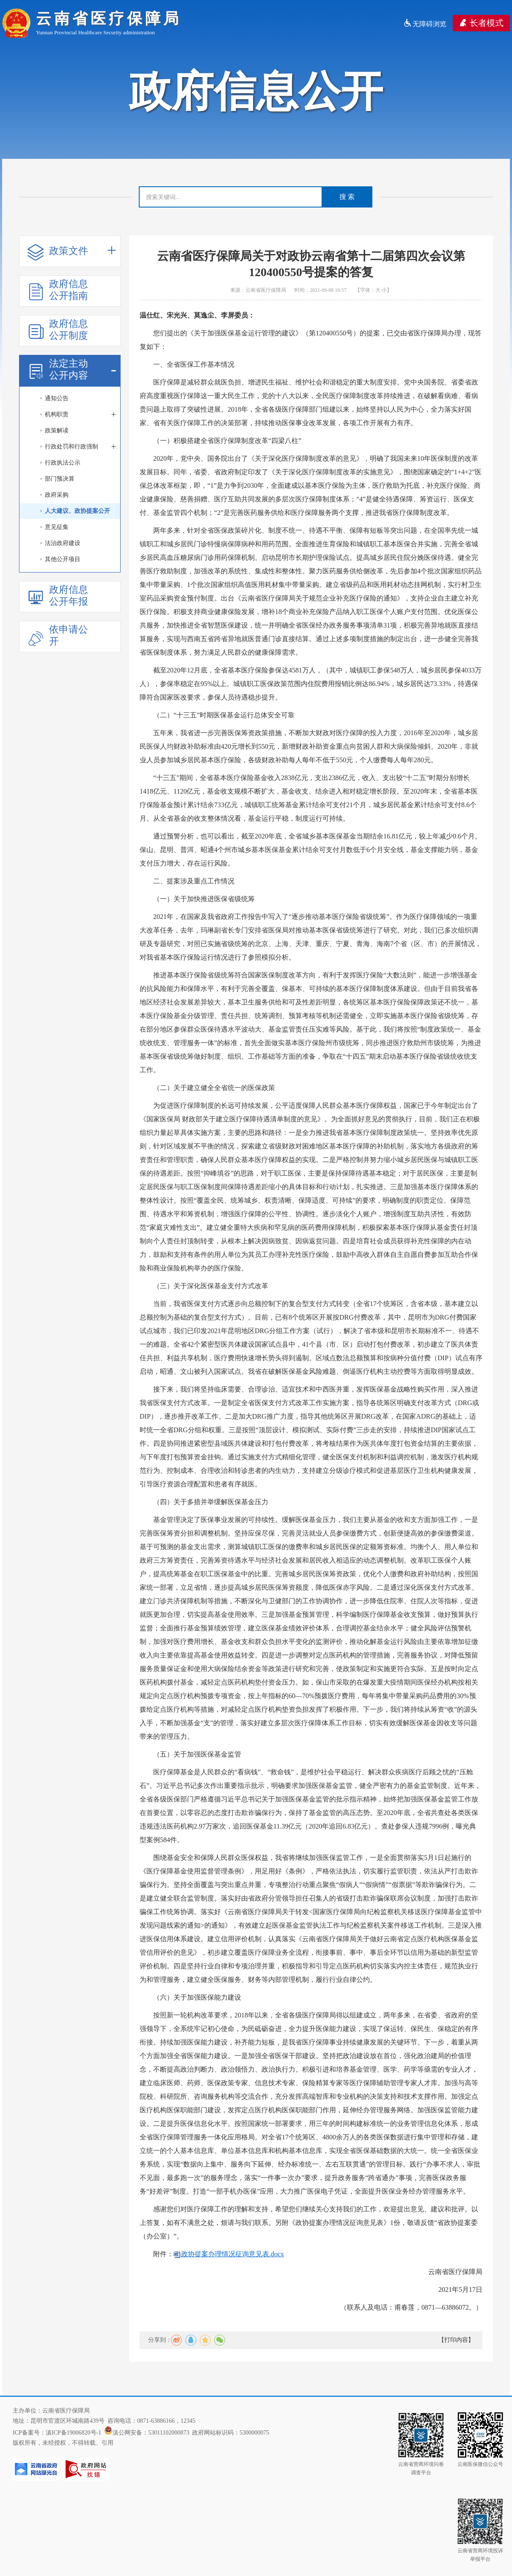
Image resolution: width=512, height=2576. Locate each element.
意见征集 (57, 527)
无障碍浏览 (424, 24)
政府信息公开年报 (58, 595)
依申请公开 (58, 635)
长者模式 (481, 23)
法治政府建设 (62, 543)
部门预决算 (59, 479)
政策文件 (72, 251)
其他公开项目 (62, 559)
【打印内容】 (456, 2340)
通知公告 (57, 398)
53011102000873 (168, 2432)
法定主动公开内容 (72, 369)
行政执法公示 (62, 462)
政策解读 (57, 430)
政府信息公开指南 (58, 290)
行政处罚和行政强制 (80, 446)
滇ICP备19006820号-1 (73, 2432)
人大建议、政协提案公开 (77, 511)
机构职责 (80, 414)
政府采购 (57, 495)
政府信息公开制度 (58, 329)
